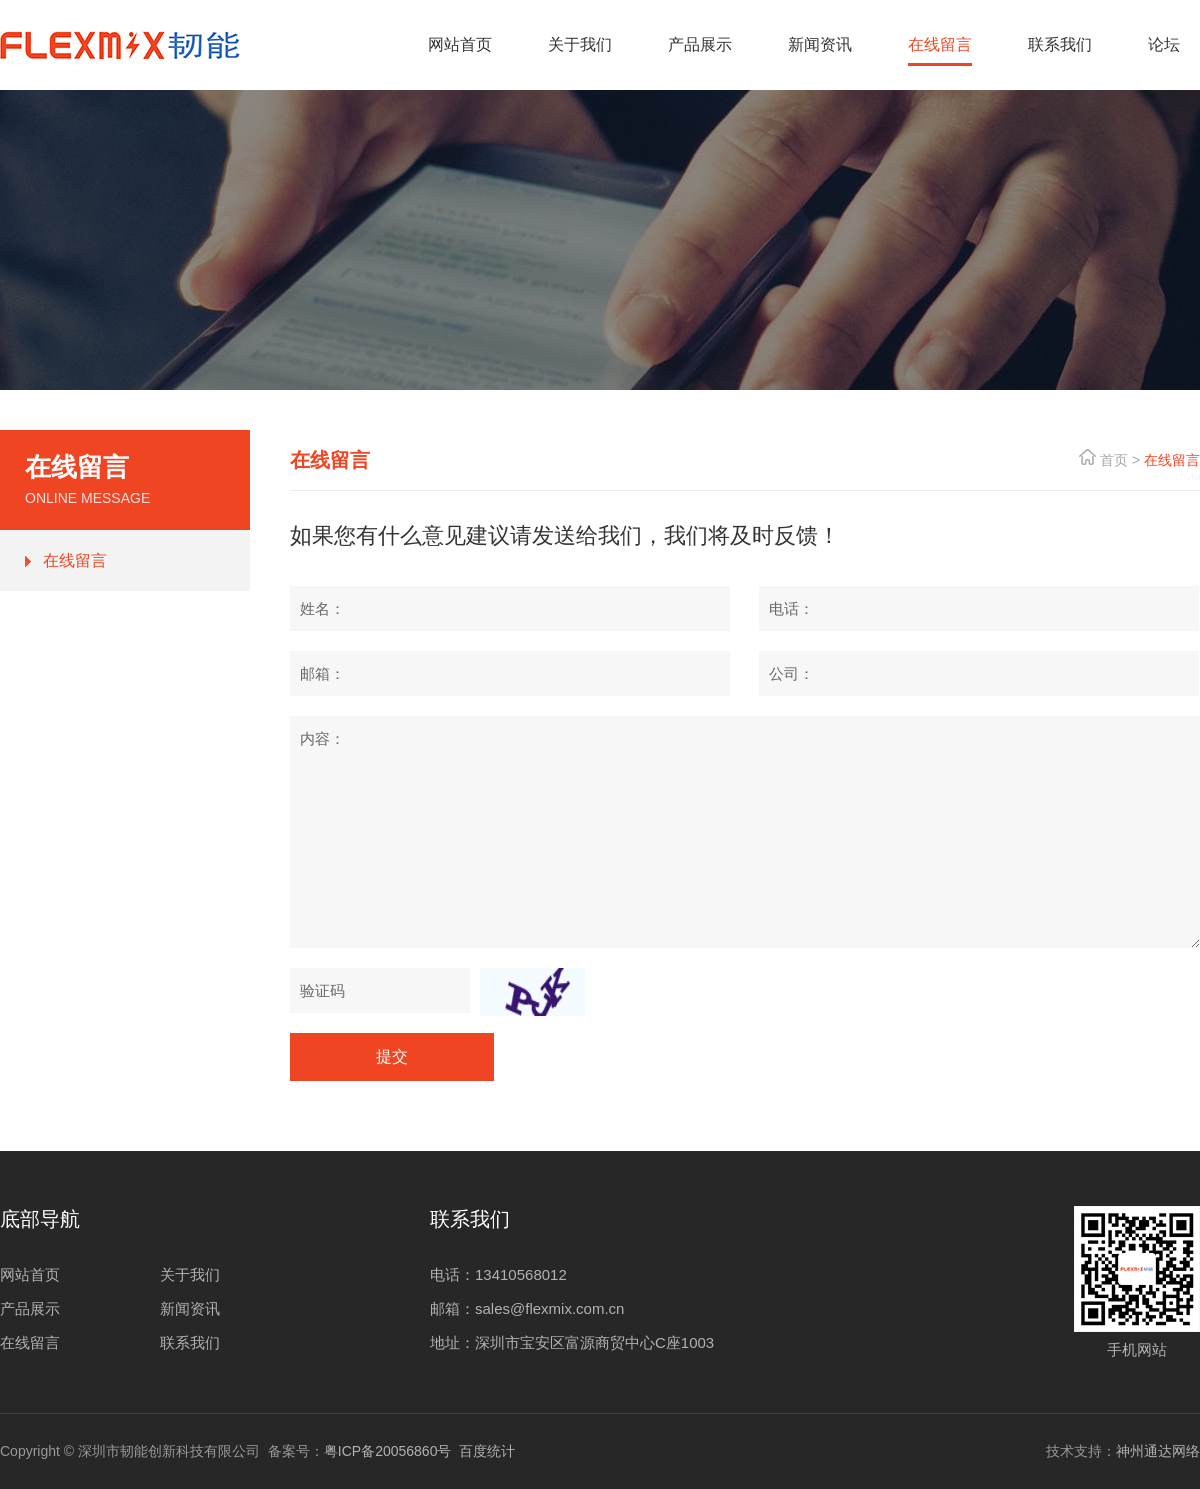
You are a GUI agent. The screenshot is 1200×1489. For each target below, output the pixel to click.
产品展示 (30, 1308)
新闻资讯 (190, 1308)
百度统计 (487, 1451)
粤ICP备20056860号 (388, 1451)
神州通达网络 (1158, 1451)
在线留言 (75, 560)
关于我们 (190, 1274)
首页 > (1120, 460)
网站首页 (30, 1274)
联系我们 (190, 1342)
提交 (392, 1056)
